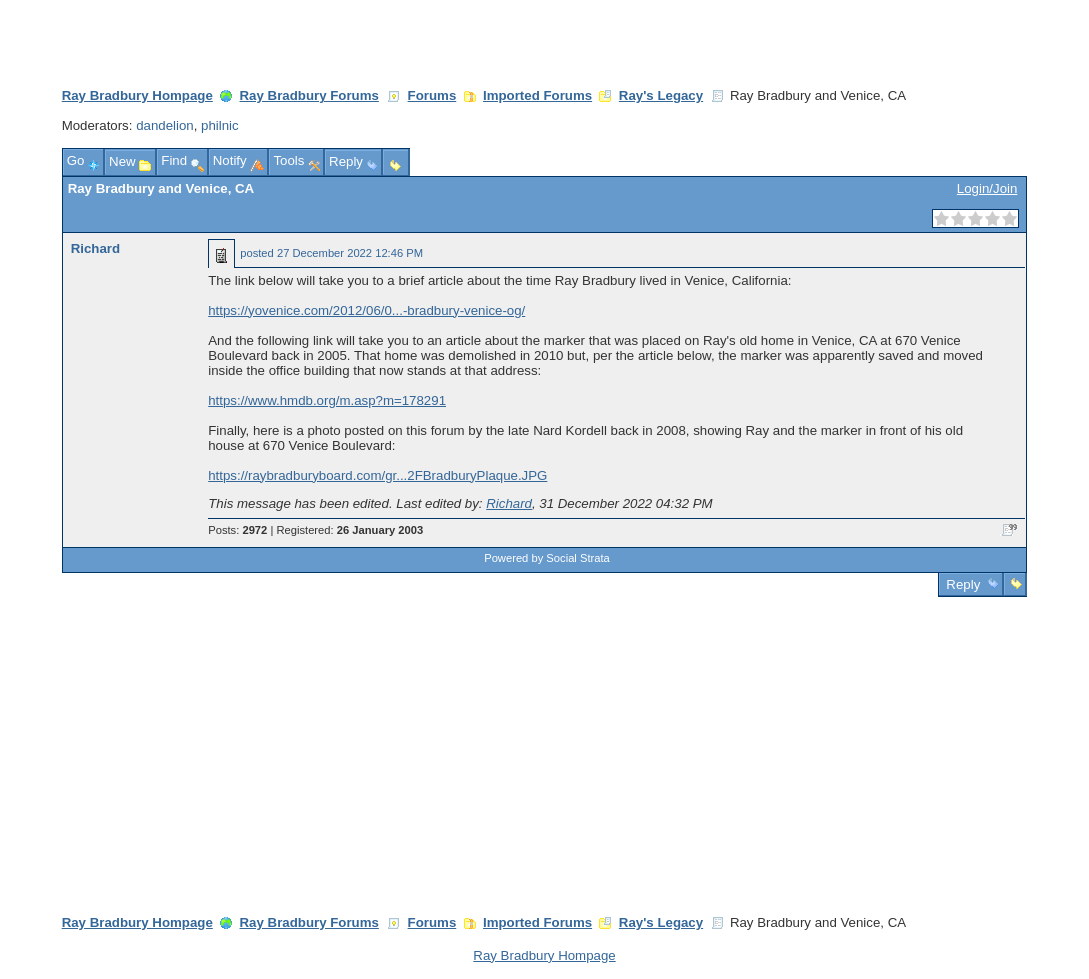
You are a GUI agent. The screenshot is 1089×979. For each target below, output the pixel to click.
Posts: (237, 530)
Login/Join (987, 188)
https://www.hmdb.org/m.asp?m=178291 (327, 400)
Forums (432, 95)
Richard (95, 248)
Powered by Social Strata (547, 558)
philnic (220, 125)
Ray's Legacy (661, 95)
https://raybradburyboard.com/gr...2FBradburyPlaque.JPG (377, 475)
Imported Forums (537, 95)
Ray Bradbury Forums (309, 95)
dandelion (165, 125)
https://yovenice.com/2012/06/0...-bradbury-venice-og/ (366, 310)
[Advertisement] (545, 747)
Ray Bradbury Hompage (137, 95)
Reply (963, 584)
